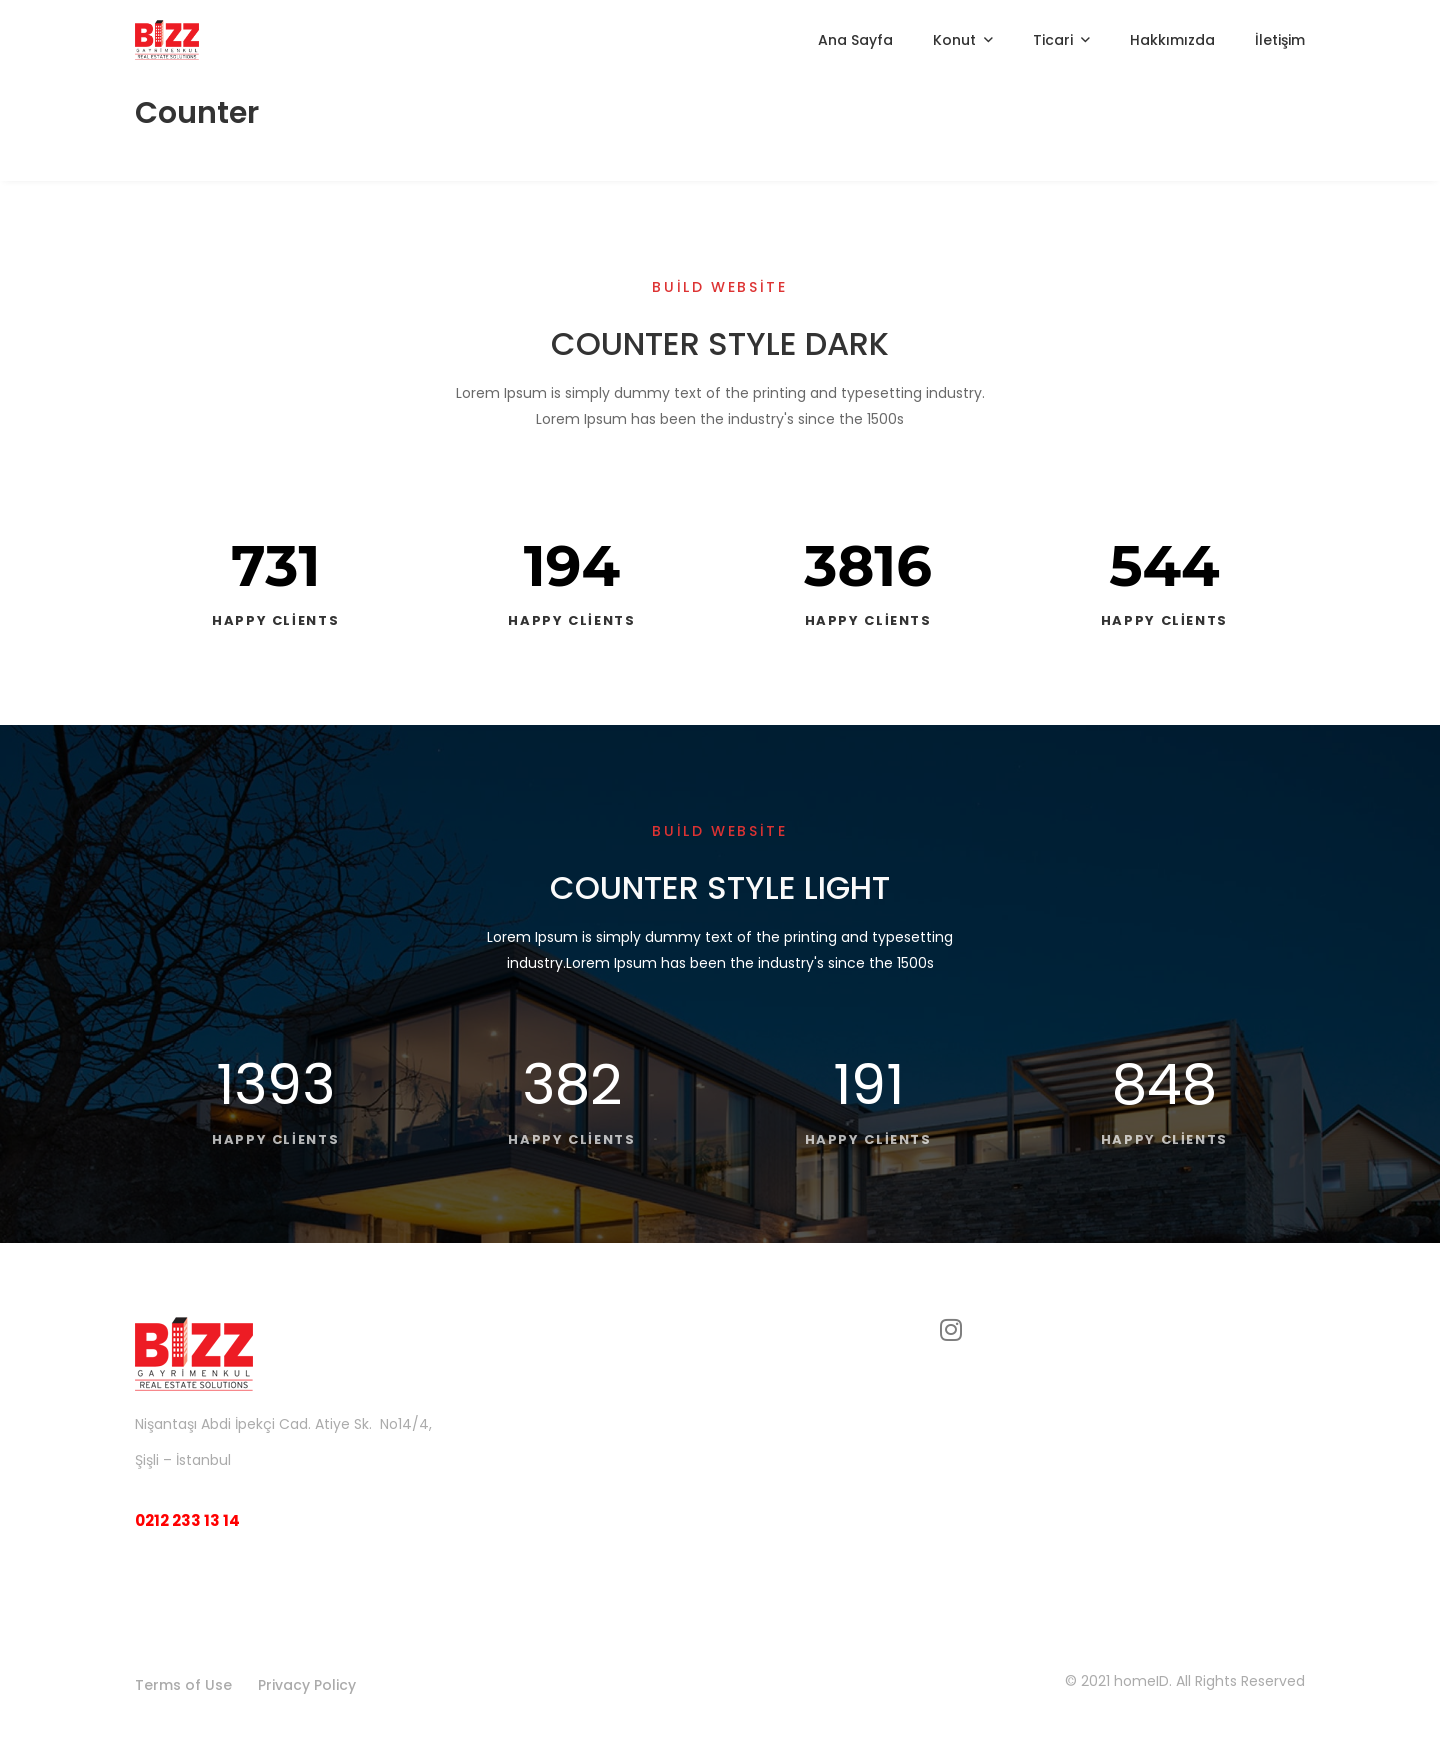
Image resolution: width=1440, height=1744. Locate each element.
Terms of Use (183, 1685)
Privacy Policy (307, 1685)
